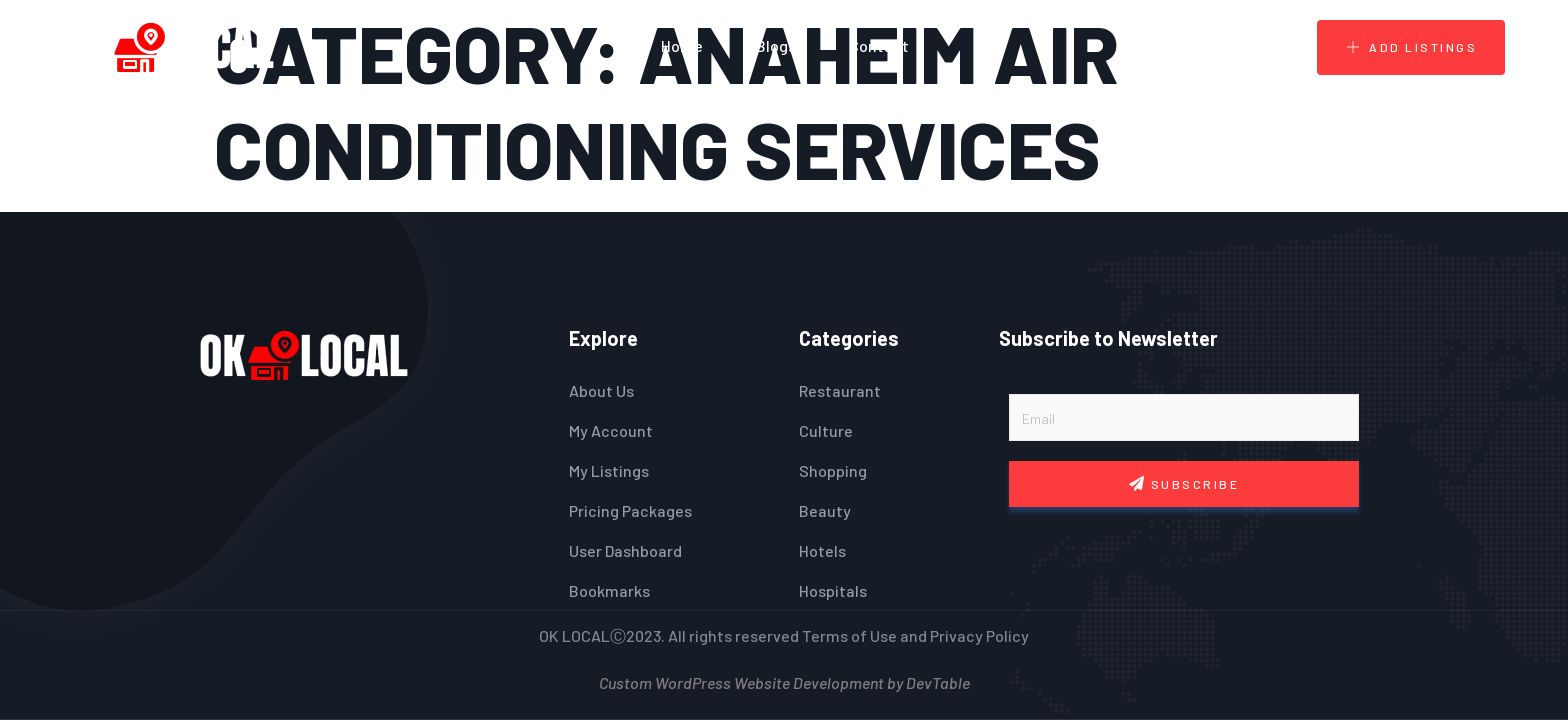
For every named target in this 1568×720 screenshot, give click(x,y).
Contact (879, 45)
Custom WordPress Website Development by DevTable (784, 680)
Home (682, 45)
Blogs (776, 45)
